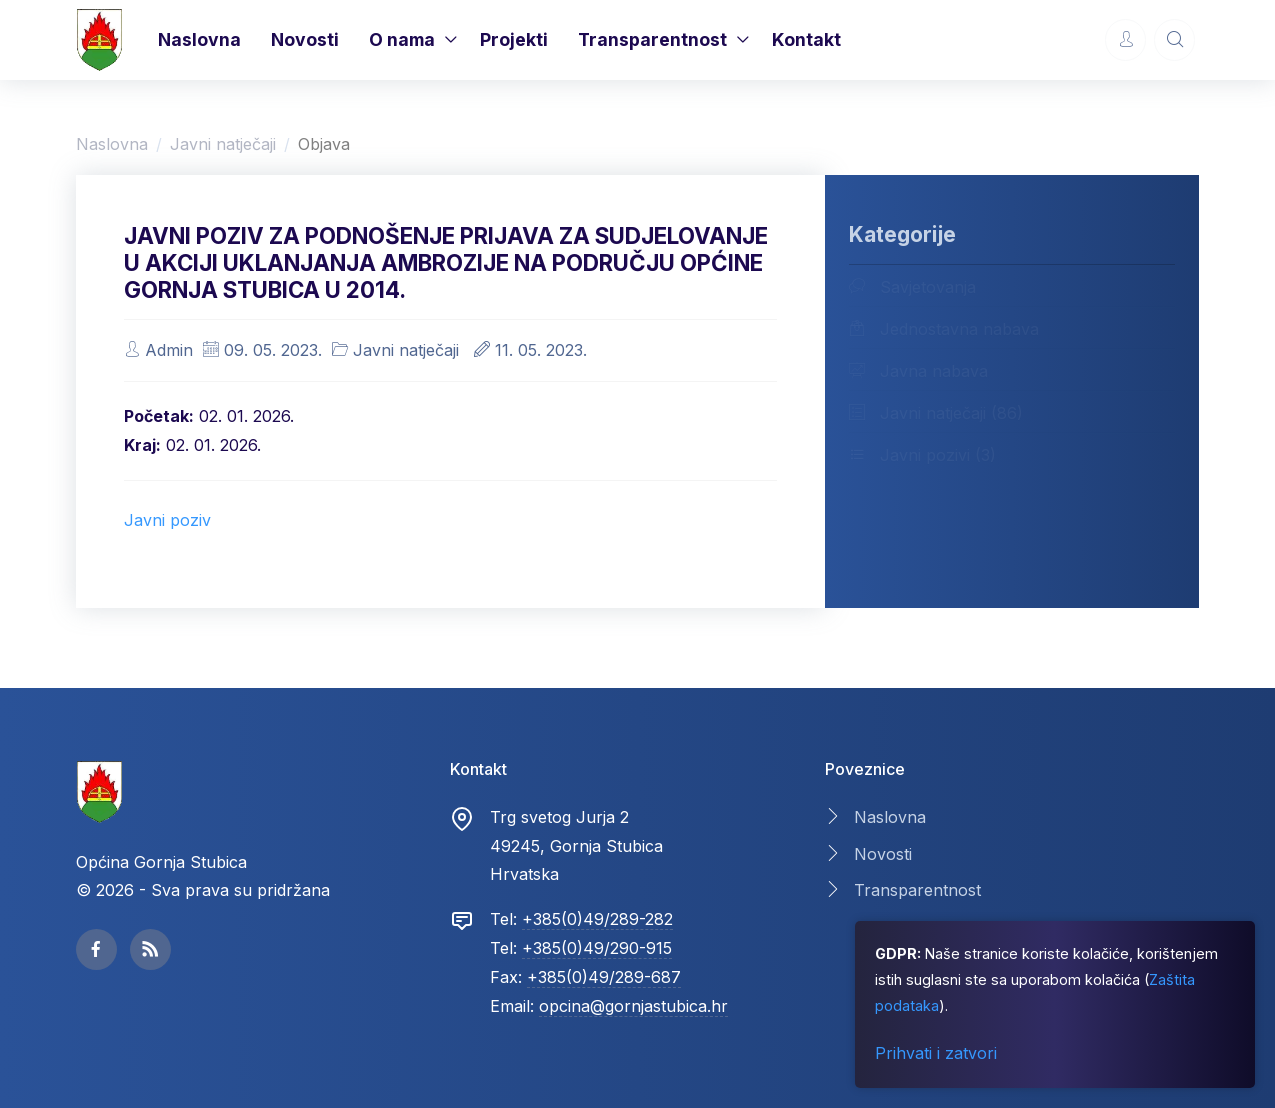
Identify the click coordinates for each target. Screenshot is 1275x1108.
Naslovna (199, 39)
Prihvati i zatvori (936, 1053)
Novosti (305, 39)
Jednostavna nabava (944, 328)
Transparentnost (652, 39)
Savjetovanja (912, 286)
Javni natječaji (223, 144)
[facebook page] (96, 949)
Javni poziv (167, 520)
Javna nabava (918, 370)
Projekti (514, 39)
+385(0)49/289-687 (604, 977)
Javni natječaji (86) (936, 412)
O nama (402, 39)
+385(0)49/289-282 (597, 919)
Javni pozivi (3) (922, 454)
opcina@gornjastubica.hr (633, 1006)
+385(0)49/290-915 (597, 948)
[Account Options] (1125, 39)
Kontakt (806, 39)
